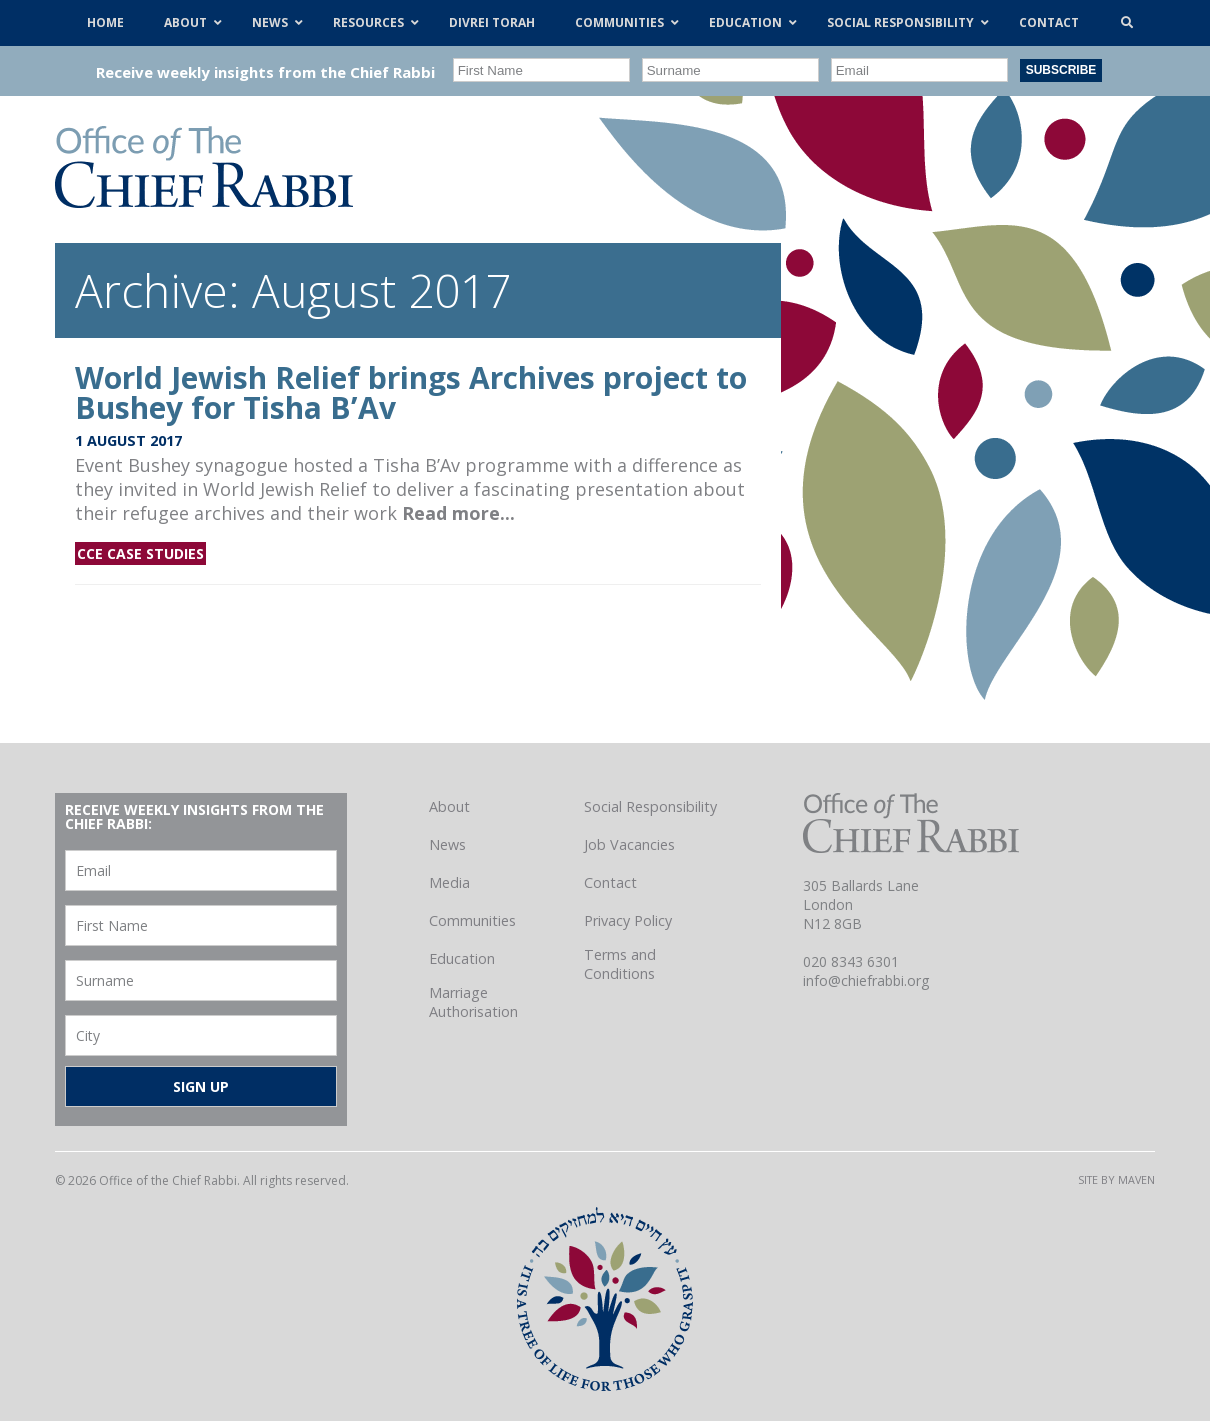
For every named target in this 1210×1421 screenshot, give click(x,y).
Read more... (458, 513)
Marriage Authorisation (473, 1002)
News (447, 844)
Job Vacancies (629, 844)
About (449, 806)
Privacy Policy (628, 920)
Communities (472, 920)
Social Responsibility (650, 806)
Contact (610, 882)
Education (462, 958)
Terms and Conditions (620, 964)
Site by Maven (1116, 1179)
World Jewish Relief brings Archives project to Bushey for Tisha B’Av (411, 392)
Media (449, 882)
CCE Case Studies (140, 553)
